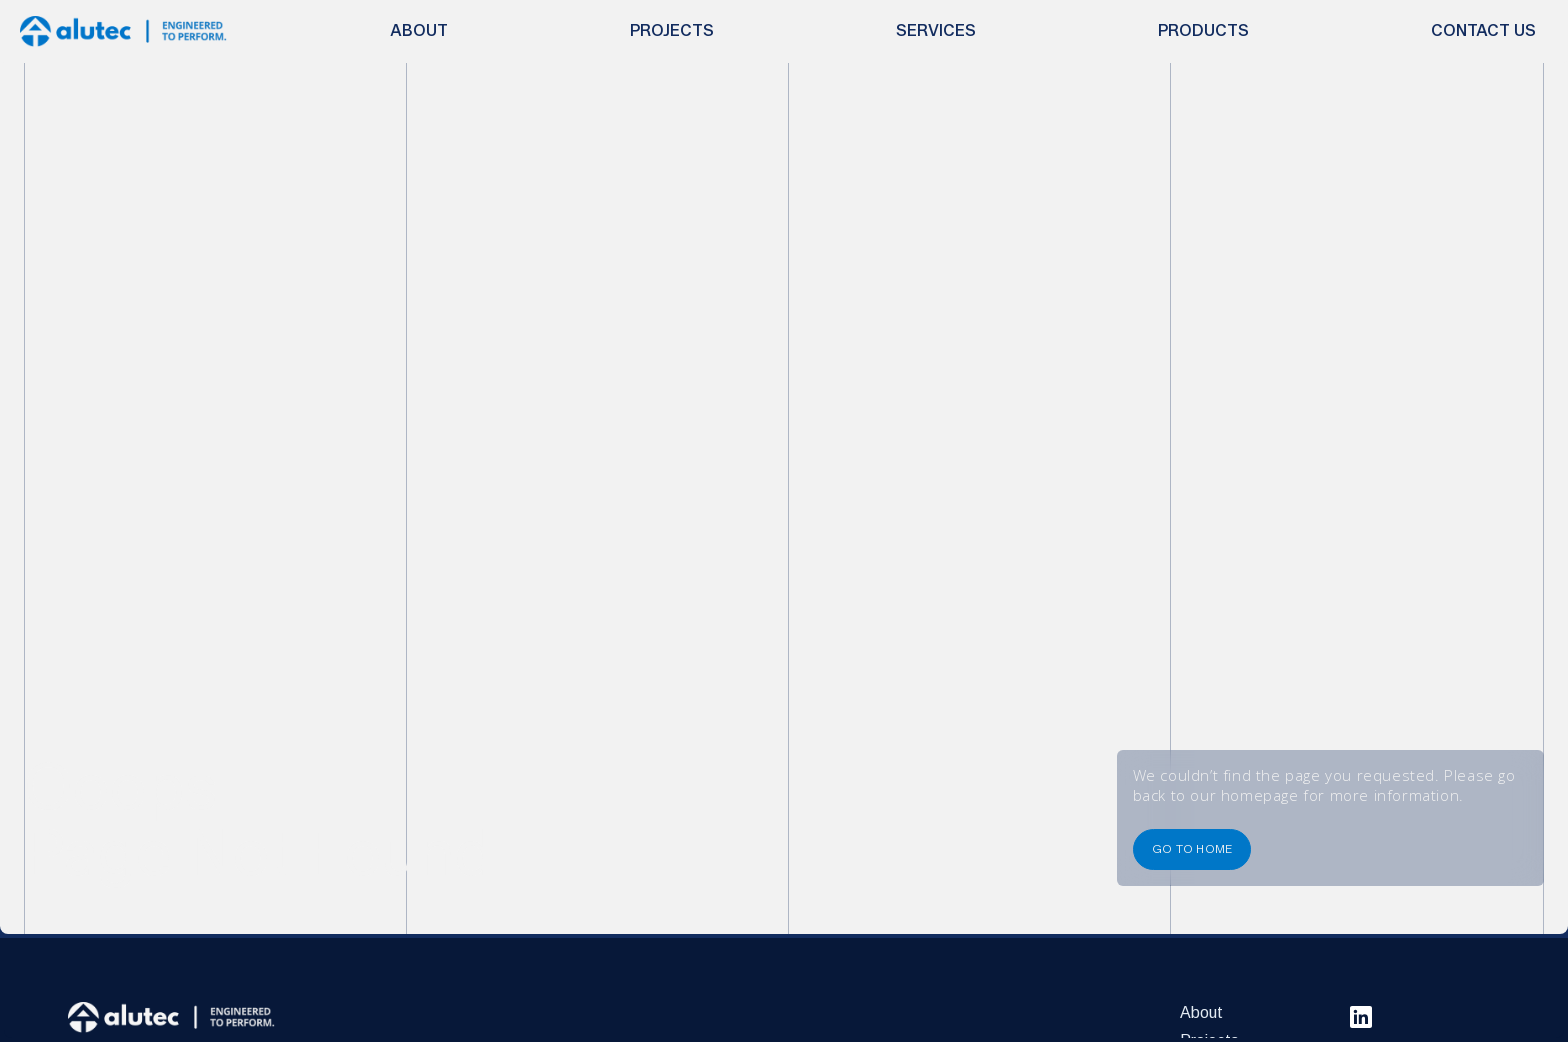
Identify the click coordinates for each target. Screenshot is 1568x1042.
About (1201, 1012)
